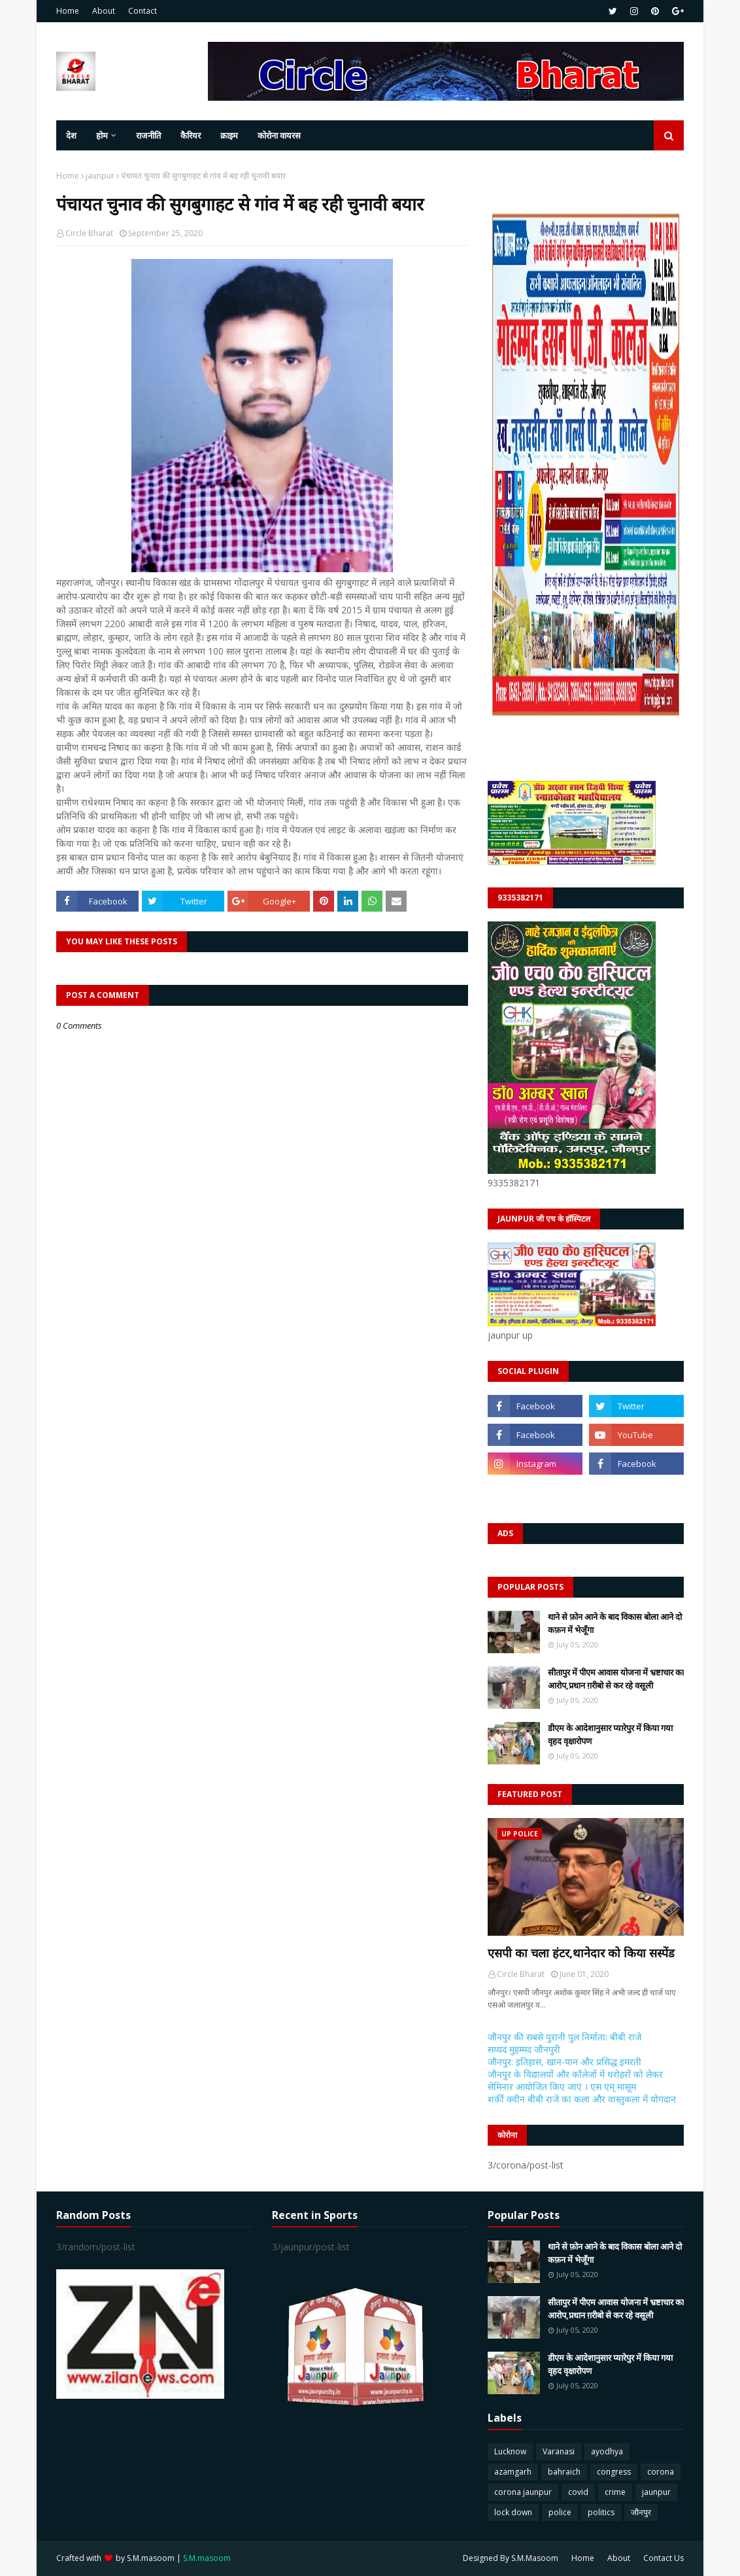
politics (601, 2512)
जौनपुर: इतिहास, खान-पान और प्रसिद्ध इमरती (564, 2061)
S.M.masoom (151, 2558)
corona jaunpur (523, 2492)
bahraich (564, 2471)
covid (578, 2492)
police (559, 2512)
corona (660, 2471)
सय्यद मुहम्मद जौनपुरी (524, 2049)
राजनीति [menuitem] (148, 135)
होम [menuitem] (102, 135)
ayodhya (607, 2451)
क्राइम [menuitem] (229, 135)
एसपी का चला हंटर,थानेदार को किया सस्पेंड (581, 1953)
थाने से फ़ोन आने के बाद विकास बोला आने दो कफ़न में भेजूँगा (615, 1623)
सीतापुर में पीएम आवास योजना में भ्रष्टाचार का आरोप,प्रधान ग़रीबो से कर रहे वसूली (616, 1678)
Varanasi (559, 2451)
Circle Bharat (89, 233)
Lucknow (510, 2451)
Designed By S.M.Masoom (510, 2558)
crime (615, 2492)
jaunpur (100, 175)
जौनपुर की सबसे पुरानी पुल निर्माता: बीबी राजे (564, 2037)
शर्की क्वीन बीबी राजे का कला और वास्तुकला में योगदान (582, 2099)
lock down (513, 2512)
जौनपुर (641, 2512)
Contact (142, 10)
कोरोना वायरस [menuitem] (279, 135)
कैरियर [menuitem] (190, 135)
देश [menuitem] (71, 135)
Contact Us (663, 2558)
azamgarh (512, 2471)
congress (614, 2471)
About (103, 10)
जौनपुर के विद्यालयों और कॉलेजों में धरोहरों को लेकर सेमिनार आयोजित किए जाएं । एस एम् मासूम (575, 2080)
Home (67, 10)
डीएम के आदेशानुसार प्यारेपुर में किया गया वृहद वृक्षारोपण (610, 1734)
